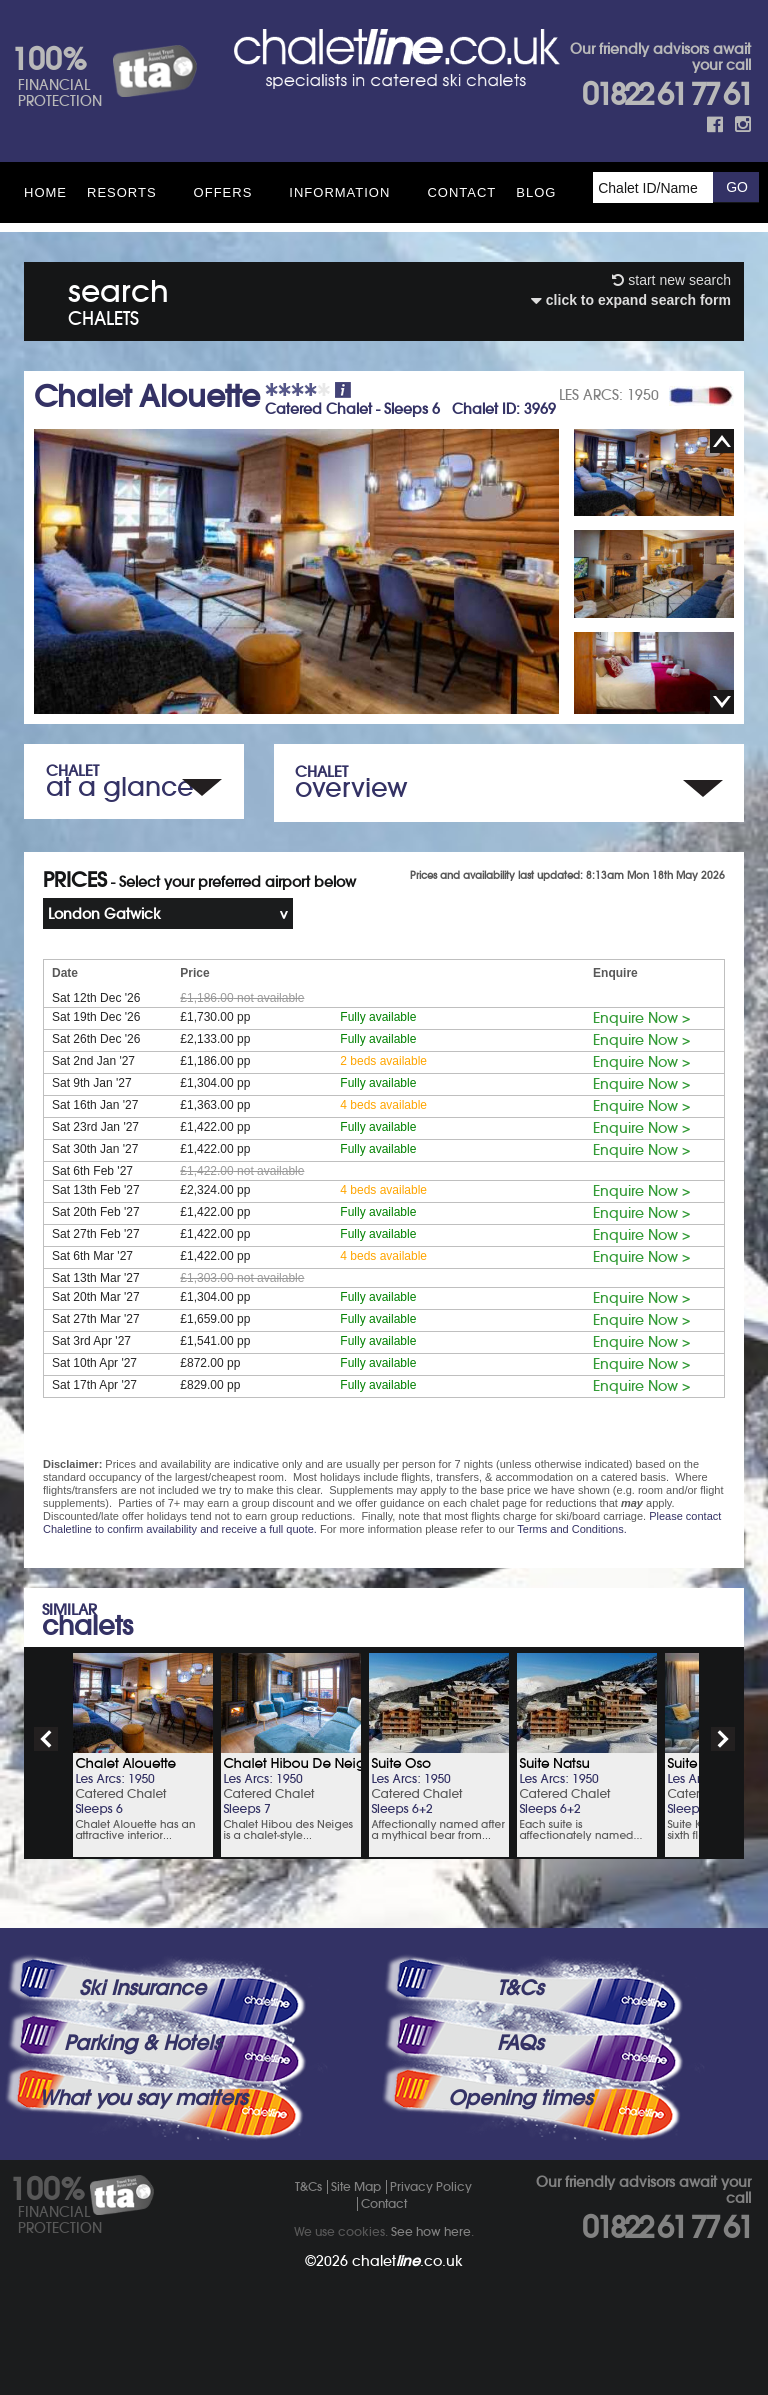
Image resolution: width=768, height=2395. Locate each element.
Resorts (122, 192)
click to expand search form (631, 300)
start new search (671, 280)
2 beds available (383, 1061)
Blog (536, 192)
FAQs (520, 2043)
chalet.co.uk (407, 2261)
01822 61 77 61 (666, 94)
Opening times (520, 2098)
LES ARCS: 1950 (609, 395)
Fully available (378, 1017)
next (723, 1739)
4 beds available (383, 1105)
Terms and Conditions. (571, 1529)
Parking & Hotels (142, 2043)
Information (339, 192)
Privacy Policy (431, 2186)
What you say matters (143, 2098)
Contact (461, 192)
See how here (431, 2231)
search (118, 298)
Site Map (356, 2186)
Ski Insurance (142, 1988)
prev (46, 1739)
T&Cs (520, 1988)
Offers (223, 192)
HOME (45, 192)
